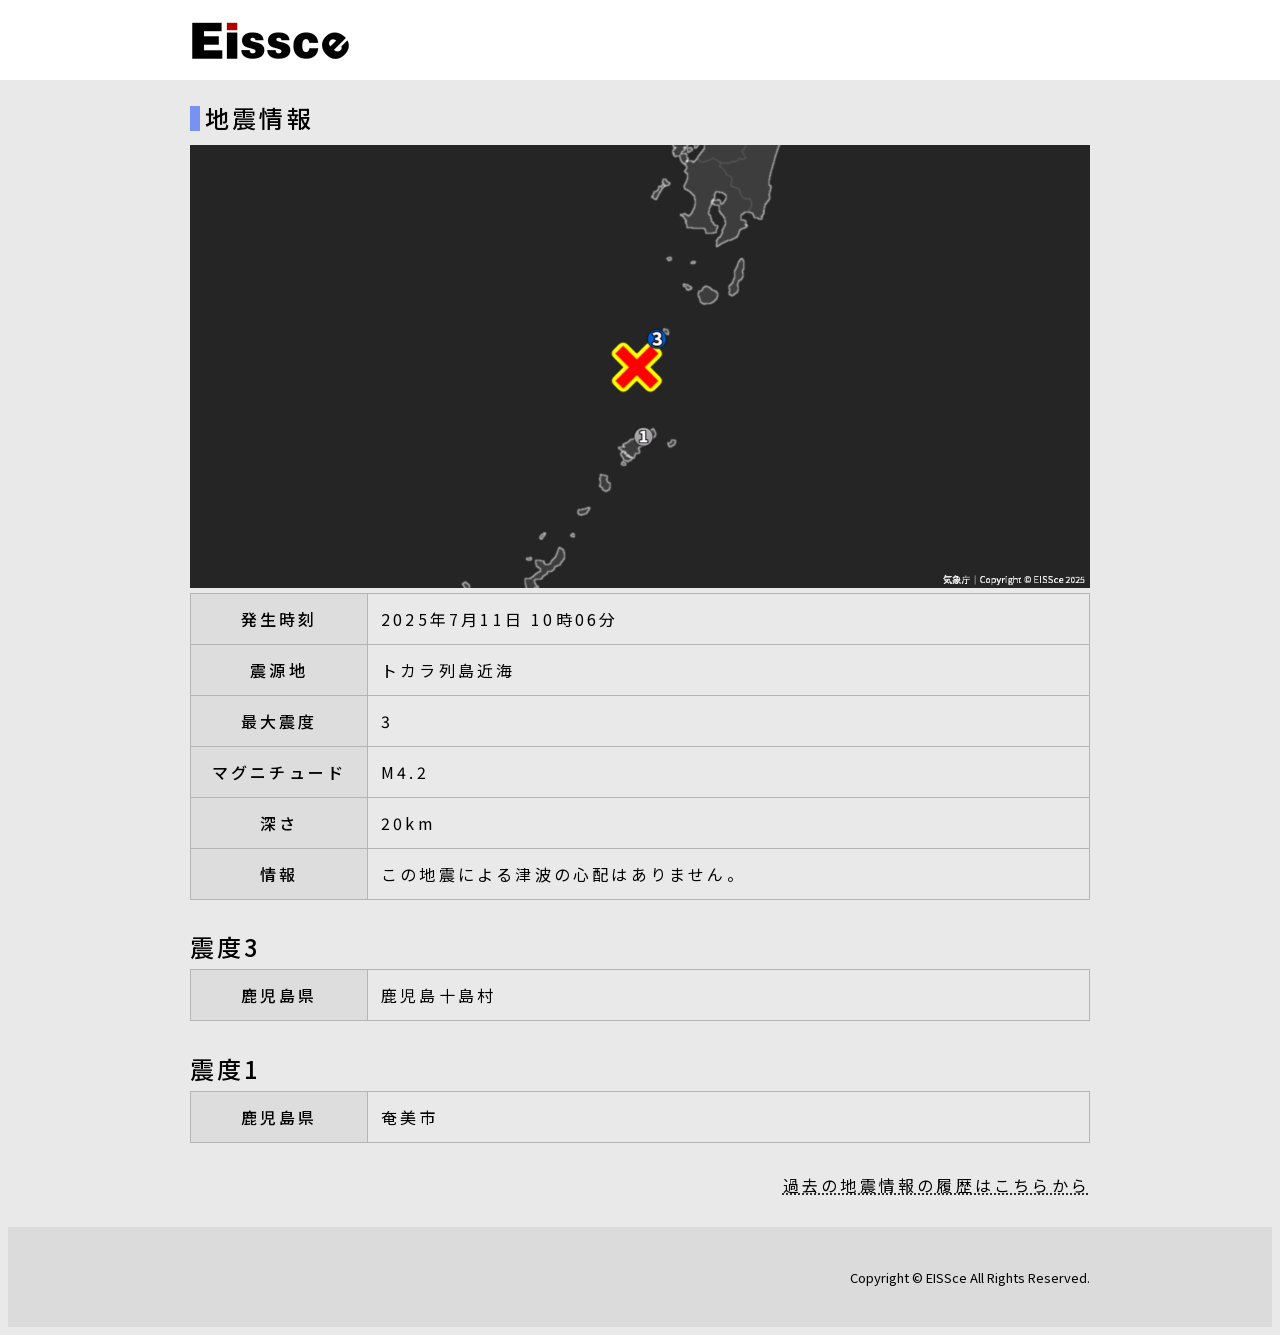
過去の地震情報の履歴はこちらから (936, 1185)
